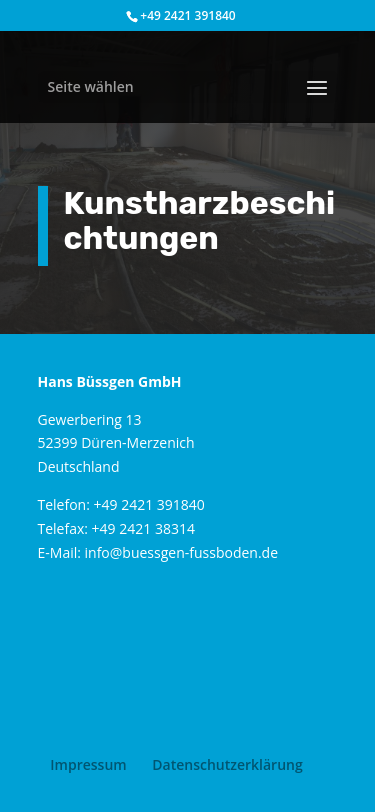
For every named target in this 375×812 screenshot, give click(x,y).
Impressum (88, 764)
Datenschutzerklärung (227, 764)
